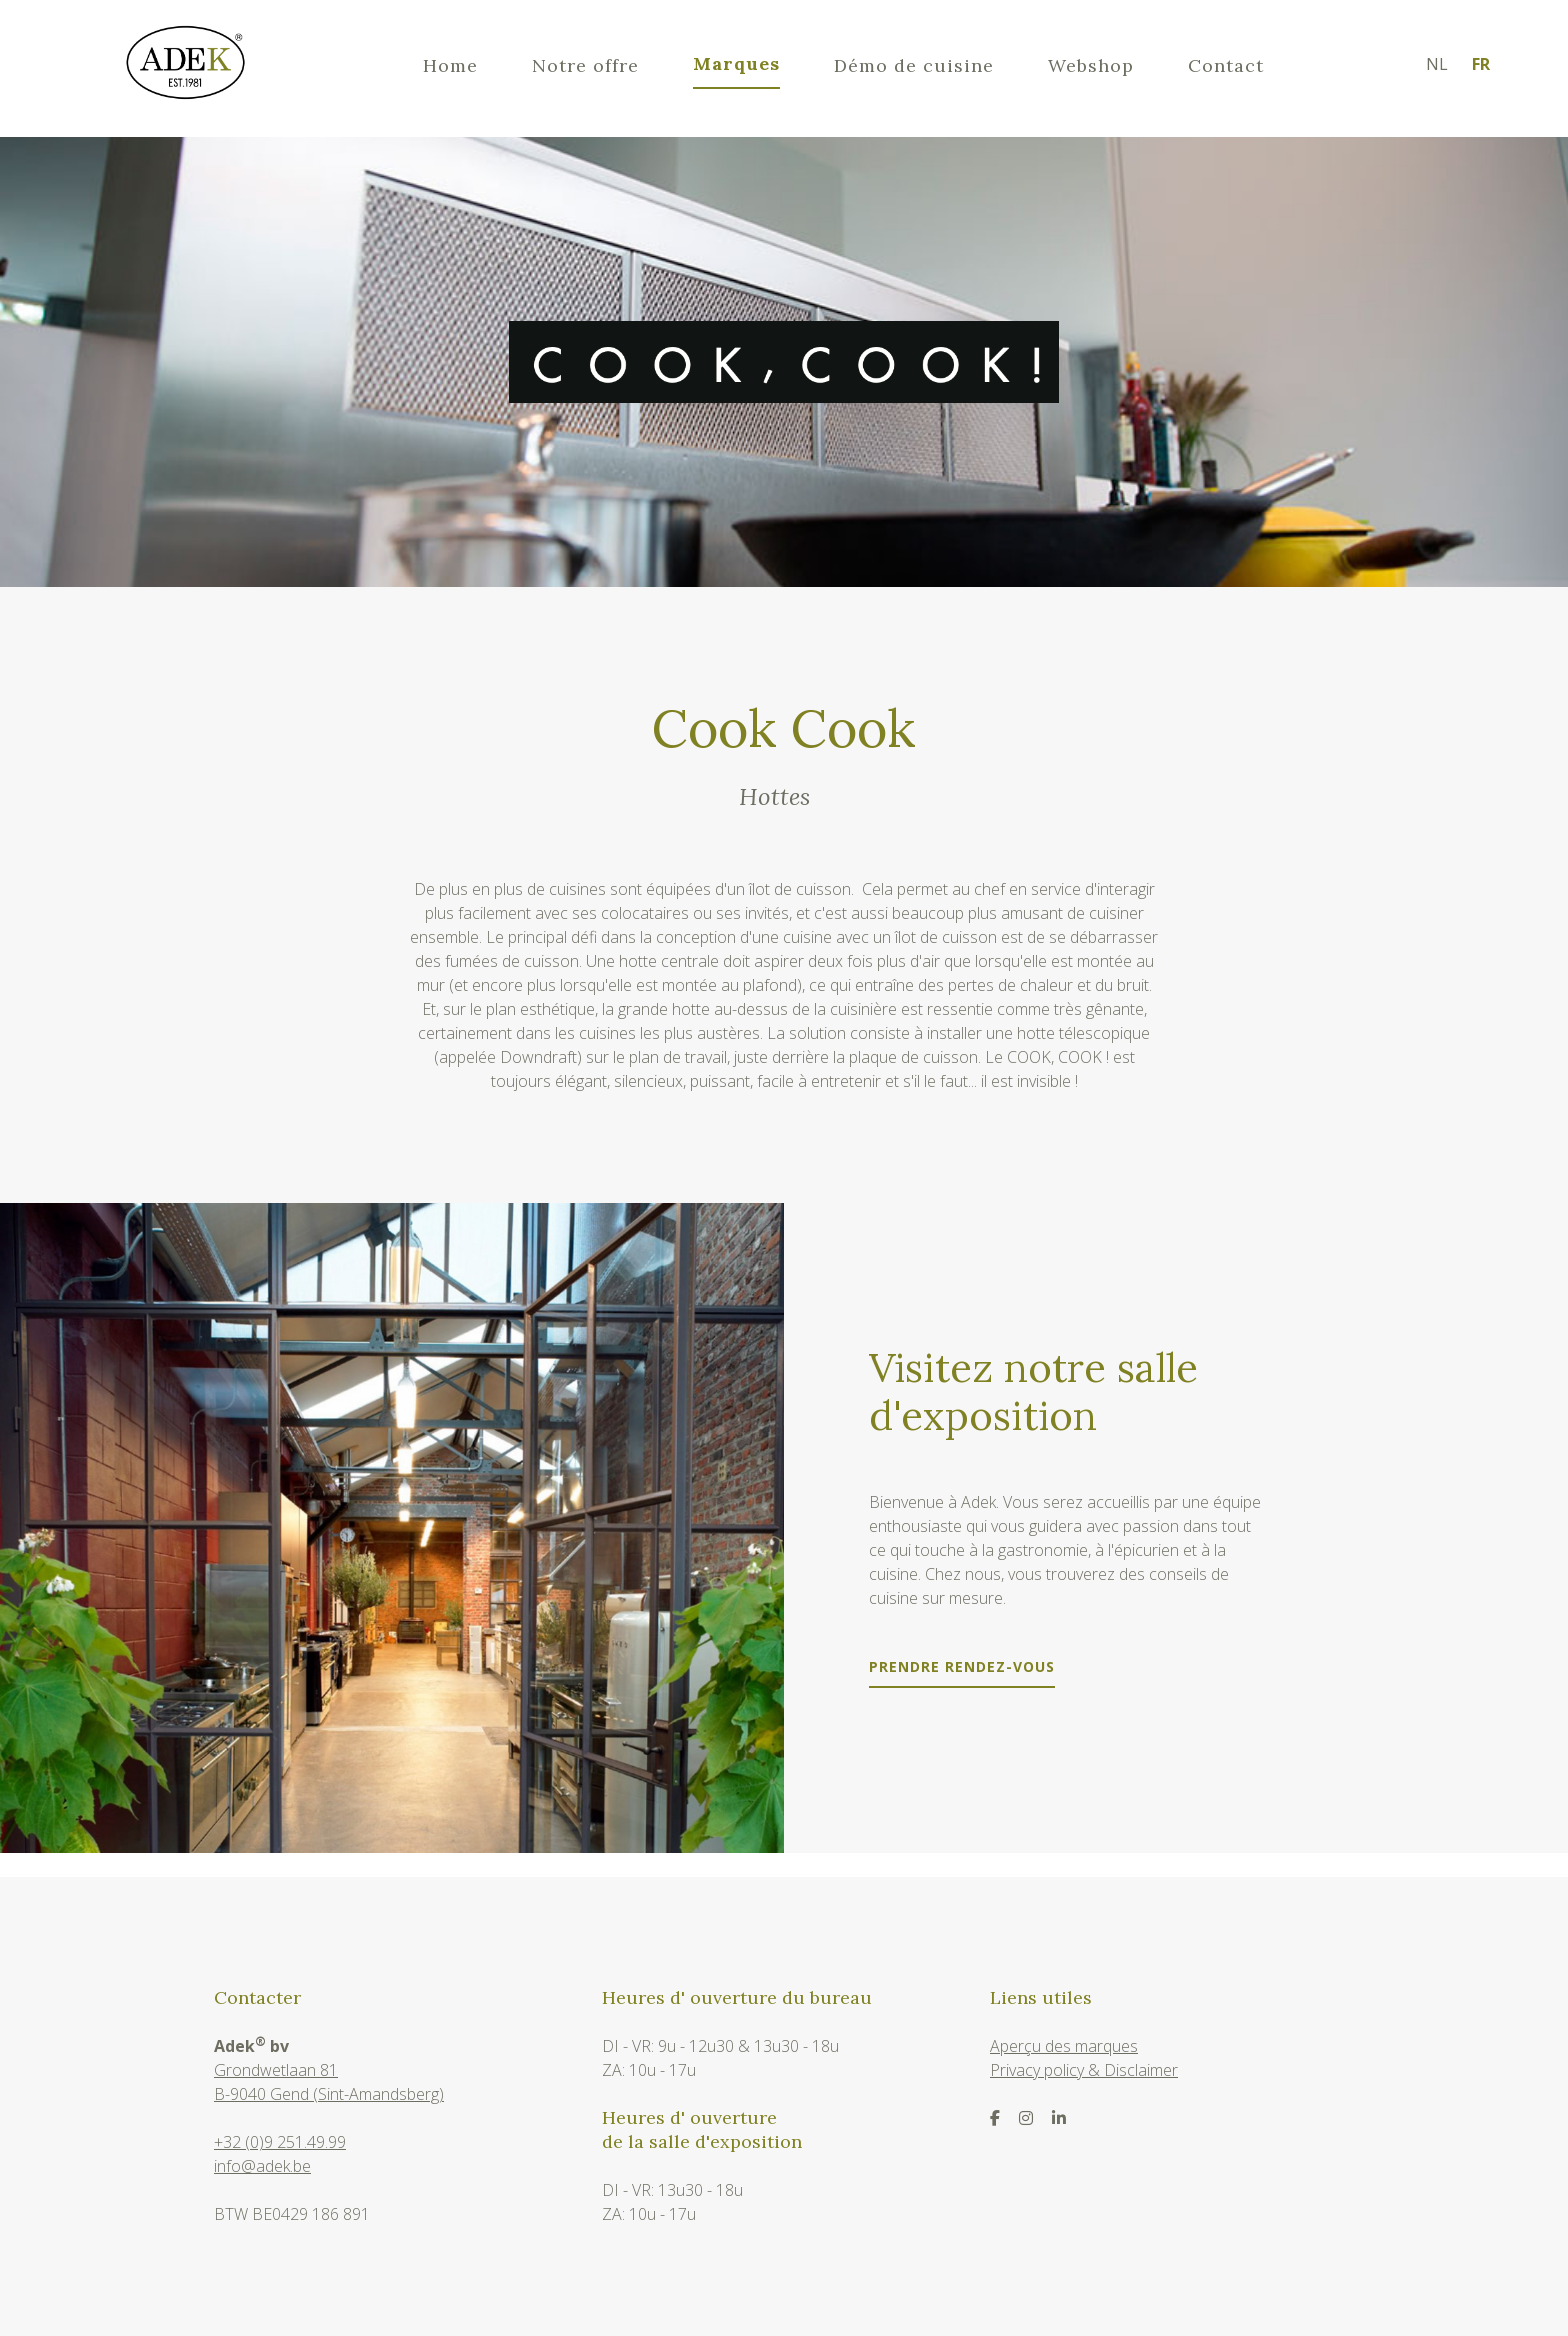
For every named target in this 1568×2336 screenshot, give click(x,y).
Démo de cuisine (914, 65)
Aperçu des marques (1064, 2046)
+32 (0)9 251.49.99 (280, 2142)
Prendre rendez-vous (962, 1667)
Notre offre (585, 65)
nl (1437, 64)
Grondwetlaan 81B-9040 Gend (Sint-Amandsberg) (329, 2082)
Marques (736, 63)
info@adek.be (262, 2166)
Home (450, 65)
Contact (1226, 65)
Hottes (774, 797)
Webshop (1091, 65)
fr (1481, 64)
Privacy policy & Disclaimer (1084, 2070)
